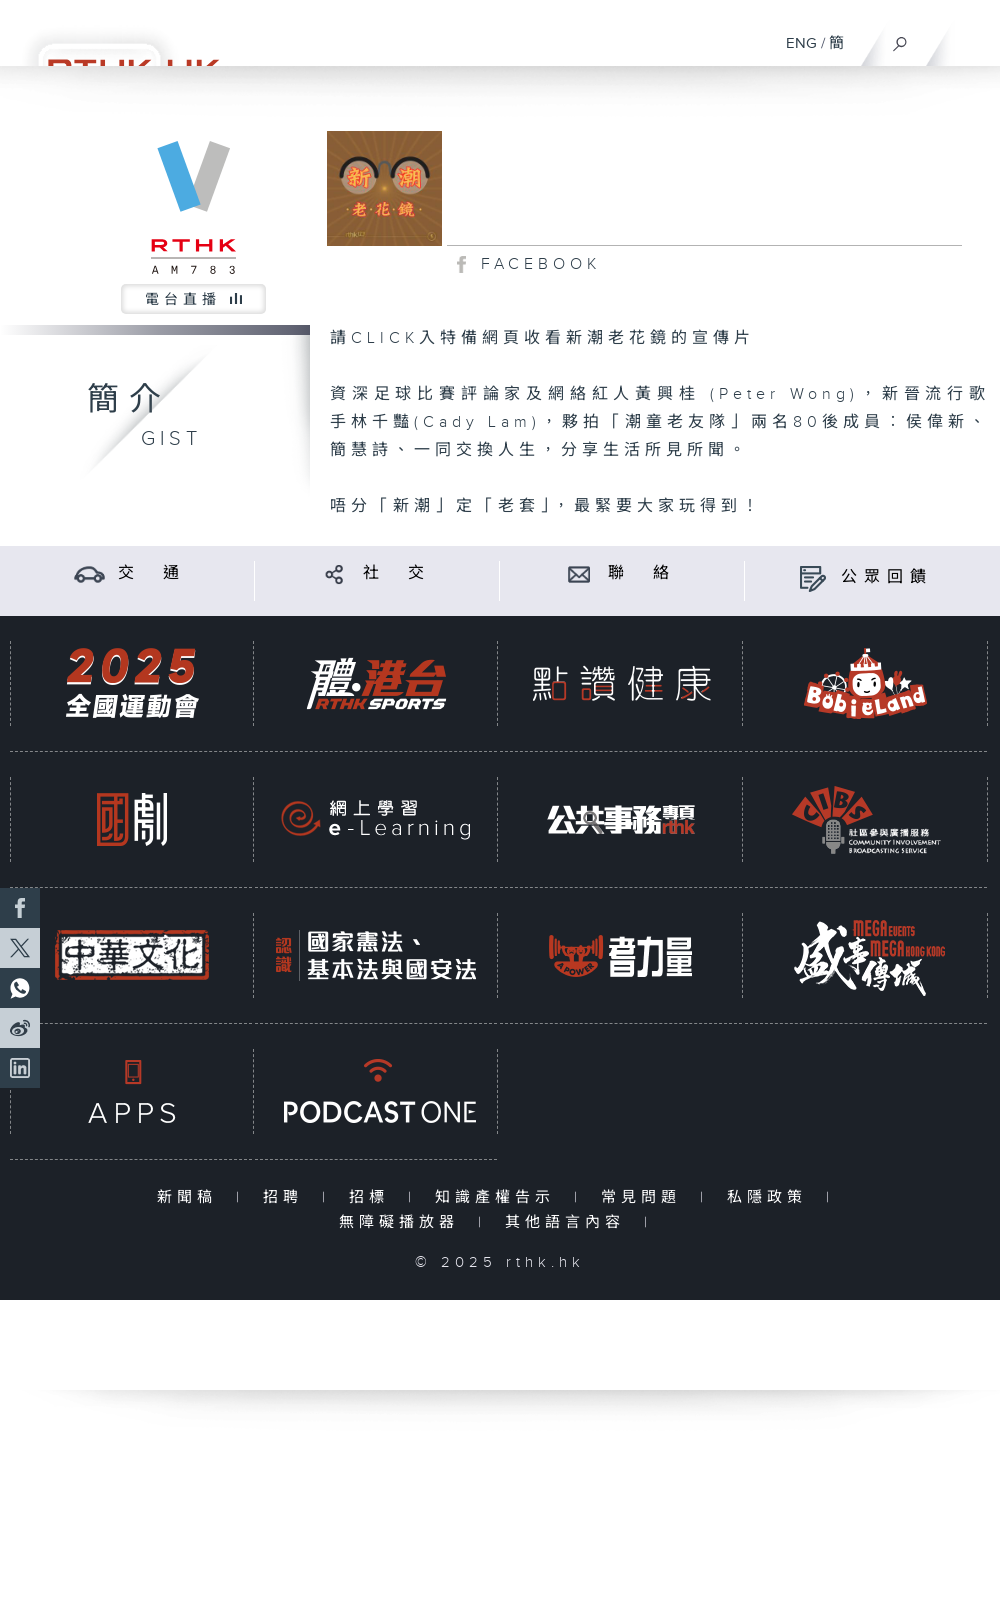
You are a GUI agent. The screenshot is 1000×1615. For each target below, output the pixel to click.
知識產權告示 (499, 1197)
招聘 (287, 1197)
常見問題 (645, 1197)
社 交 (397, 573)
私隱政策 (771, 1197)
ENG (801, 43)
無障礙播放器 (403, 1222)
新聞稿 (191, 1197)
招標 (373, 1197)
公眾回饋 (887, 577)
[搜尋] (900, 39)
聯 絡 (642, 573)
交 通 (152, 573)
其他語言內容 (569, 1222)
